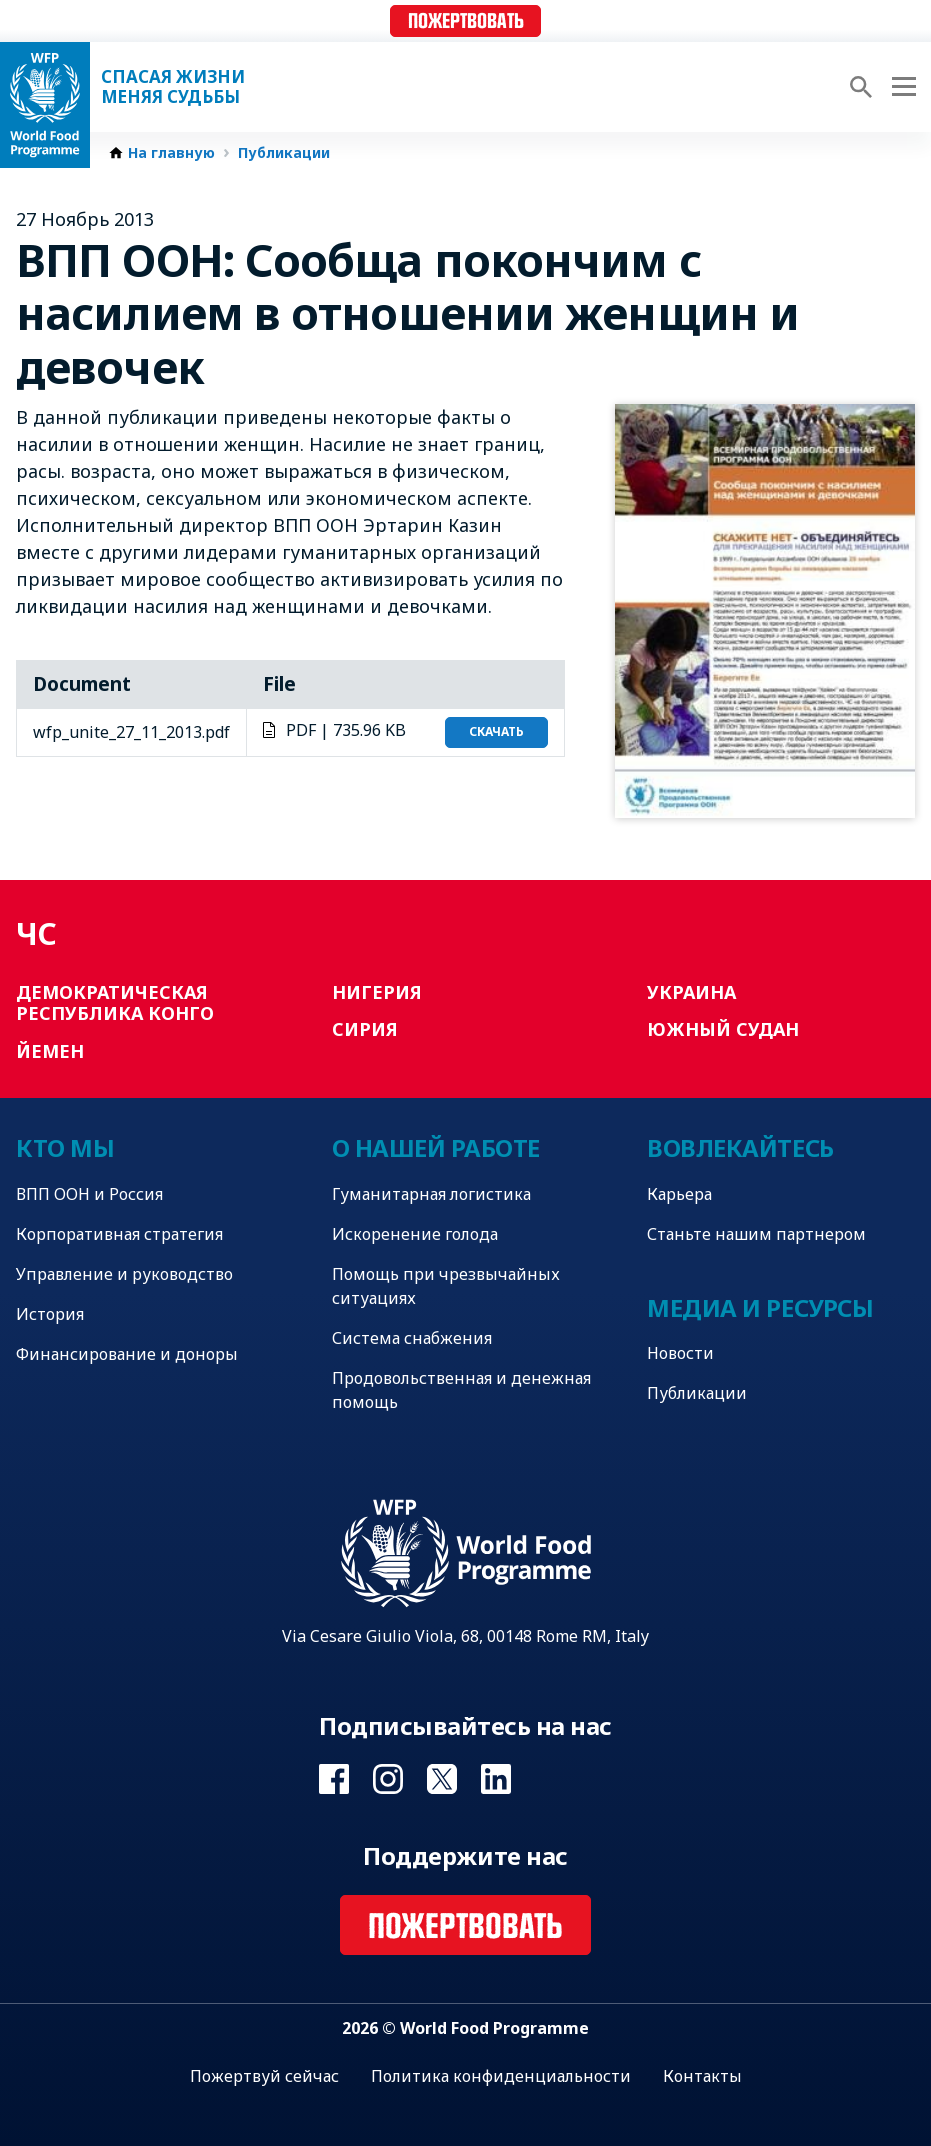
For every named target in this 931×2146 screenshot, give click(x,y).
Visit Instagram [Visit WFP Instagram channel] (388, 1779)
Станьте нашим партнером (756, 1234)
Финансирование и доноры (127, 1354)
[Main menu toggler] (901, 87)
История (50, 1314)
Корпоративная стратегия (119, 1234)
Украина (691, 992)
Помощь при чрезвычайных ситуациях (446, 1286)
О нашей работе (436, 1147)
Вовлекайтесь (740, 1147)
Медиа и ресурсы (760, 1307)
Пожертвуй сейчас (264, 2076)
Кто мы (65, 1147)
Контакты (702, 2076)
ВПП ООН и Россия (89, 1194)
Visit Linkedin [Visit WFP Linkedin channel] (496, 1779)
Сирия (365, 1029)
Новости (680, 1353)
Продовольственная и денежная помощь (461, 1390)
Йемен (50, 1051)
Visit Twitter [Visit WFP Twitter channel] (442, 1779)
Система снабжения (412, 1338)
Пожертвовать (466, 21)
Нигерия (377, 992)
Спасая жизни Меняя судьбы (173, 87)
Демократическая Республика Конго (115, 1003)
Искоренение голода (415, 1234)
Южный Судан (723, 1029)
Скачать (496, 731)
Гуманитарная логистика (431, 1194)
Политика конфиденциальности (501, 2076)
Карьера (679, 1194)
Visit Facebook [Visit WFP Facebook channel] (334, 1779)
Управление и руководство (124, 1274)
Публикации (284, 153)
